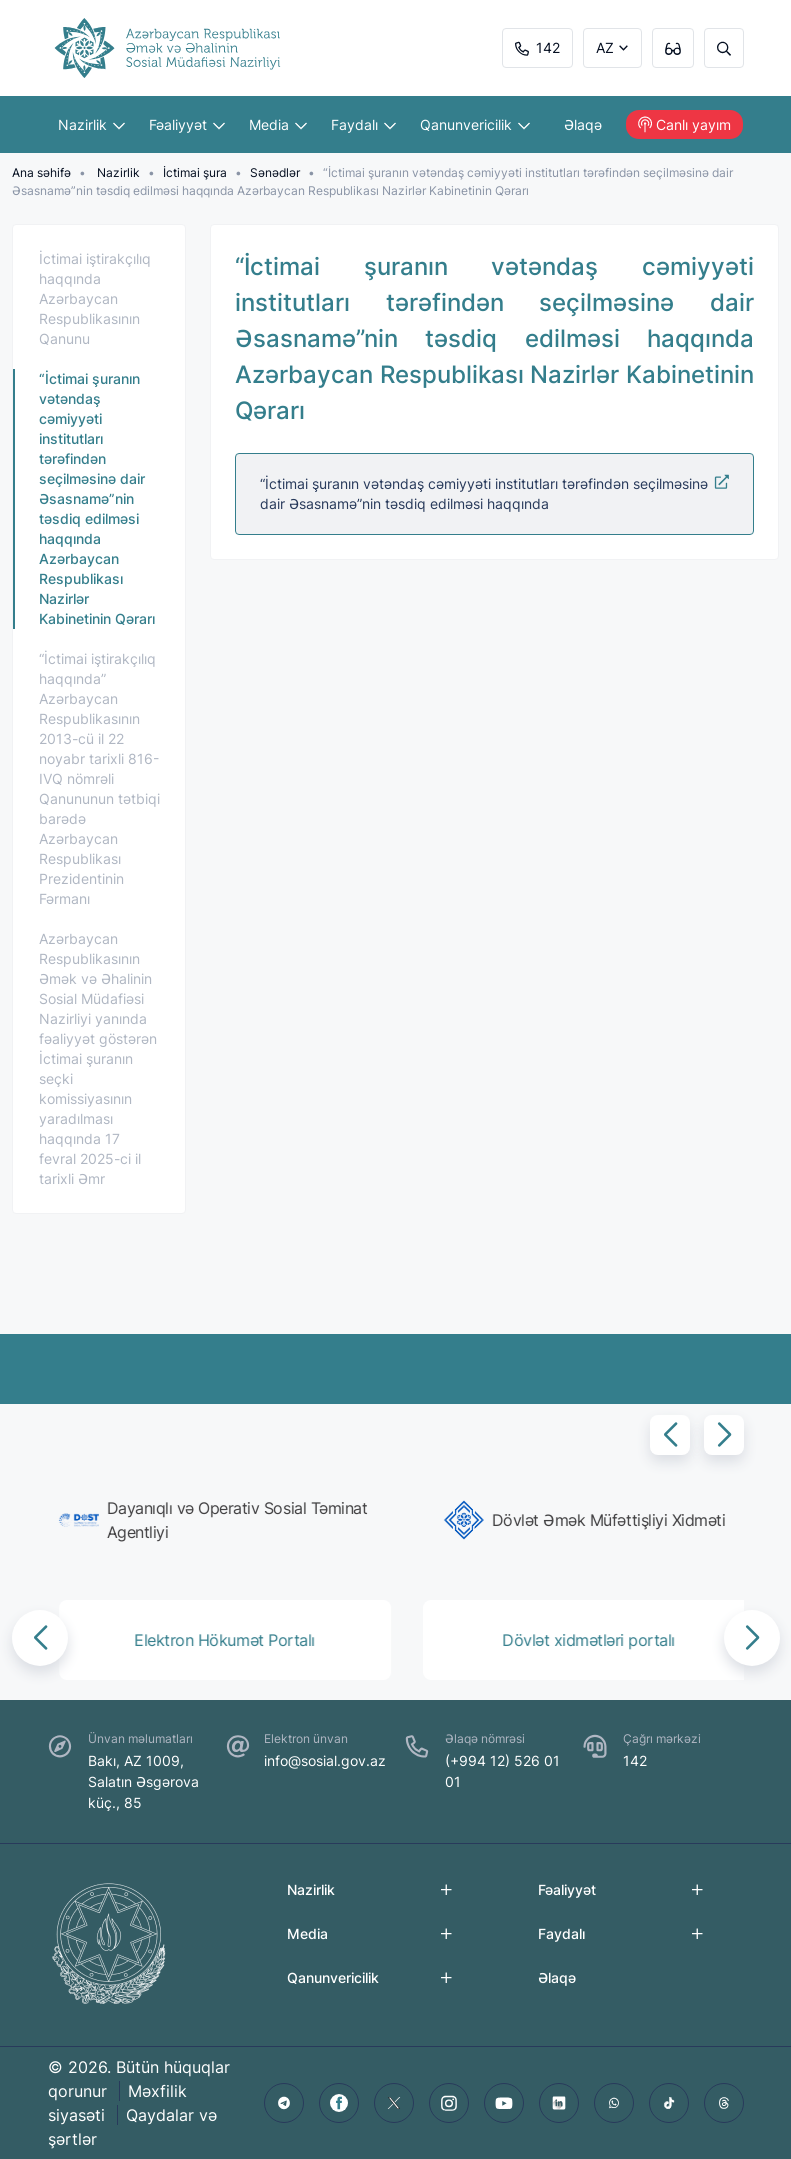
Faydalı (363, 124)
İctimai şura (195, 172)
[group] (218, 1520)
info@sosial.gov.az (325, 1760)
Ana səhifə (41, 172)
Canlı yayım (684, 124)
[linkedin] (559, 2103)
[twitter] (394, 2103)
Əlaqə (583, 124)
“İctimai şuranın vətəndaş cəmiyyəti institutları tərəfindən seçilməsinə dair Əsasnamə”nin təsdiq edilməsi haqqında (494, 493)
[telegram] (284, 2103)
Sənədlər (275, 172)
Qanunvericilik (475, 124)
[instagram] (449, 2103)
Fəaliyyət (187, 124)
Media (278, 124)
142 (537, 47)
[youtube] (504, 2103)
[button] (670, 1435)
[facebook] (339, 2103)
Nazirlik (91, 124)
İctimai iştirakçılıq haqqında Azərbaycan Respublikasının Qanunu (95, 298)
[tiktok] (669, 2103)
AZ (605, 47)
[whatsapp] (614, 2103)
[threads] (724, 2103)
